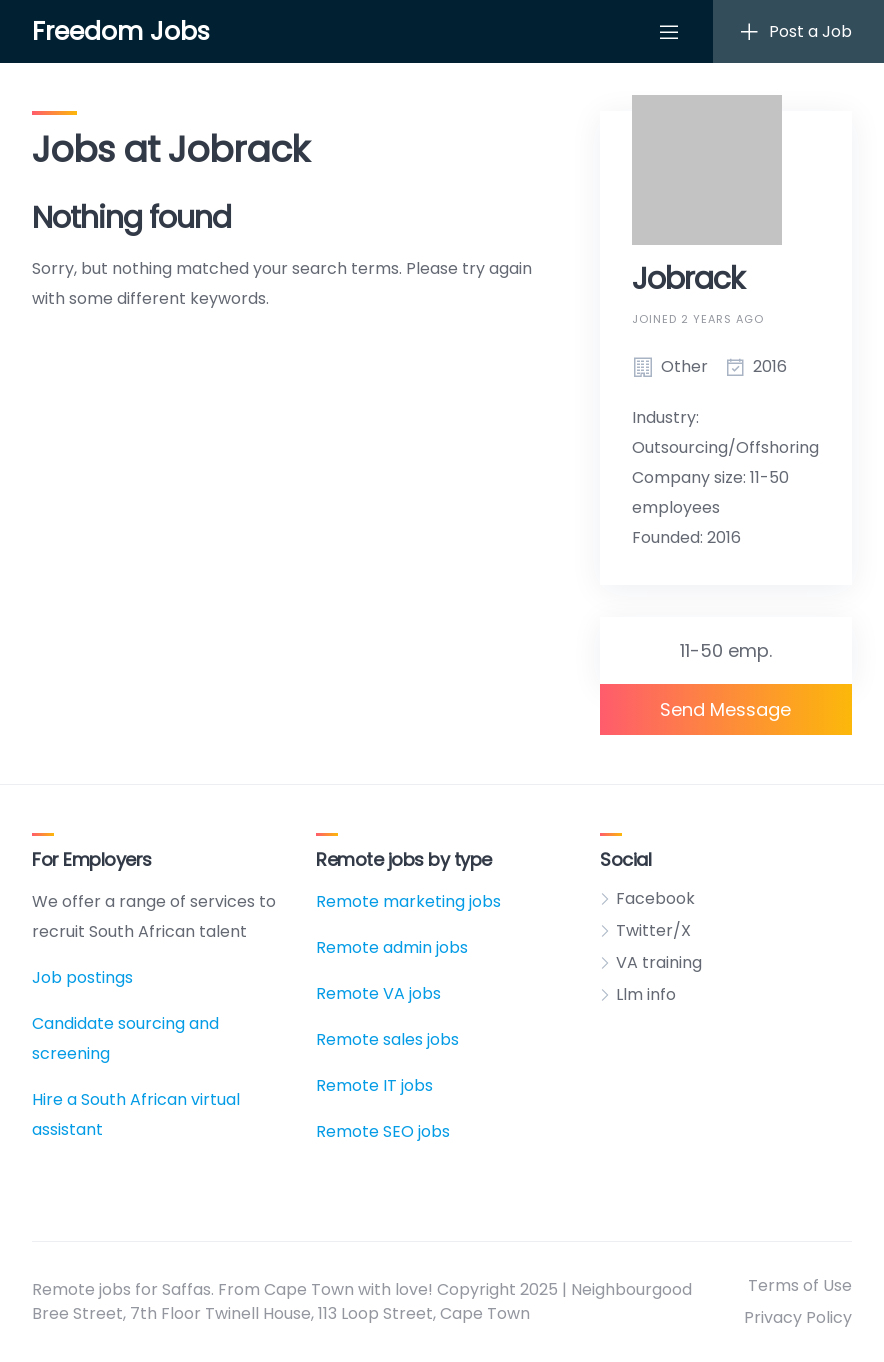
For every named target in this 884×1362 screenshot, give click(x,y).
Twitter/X (653, 930)
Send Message (725, 709)
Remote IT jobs (374, 1085)
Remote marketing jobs (408, 901)
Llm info (646, 994)
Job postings (82, 977)
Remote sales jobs (387, 1039)
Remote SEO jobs (383, 1131)
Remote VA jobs (378, 993)
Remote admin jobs (392, 947)
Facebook (655, 898)
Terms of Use (800, 1285)
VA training (659, 962)
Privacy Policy (798, 1317)
